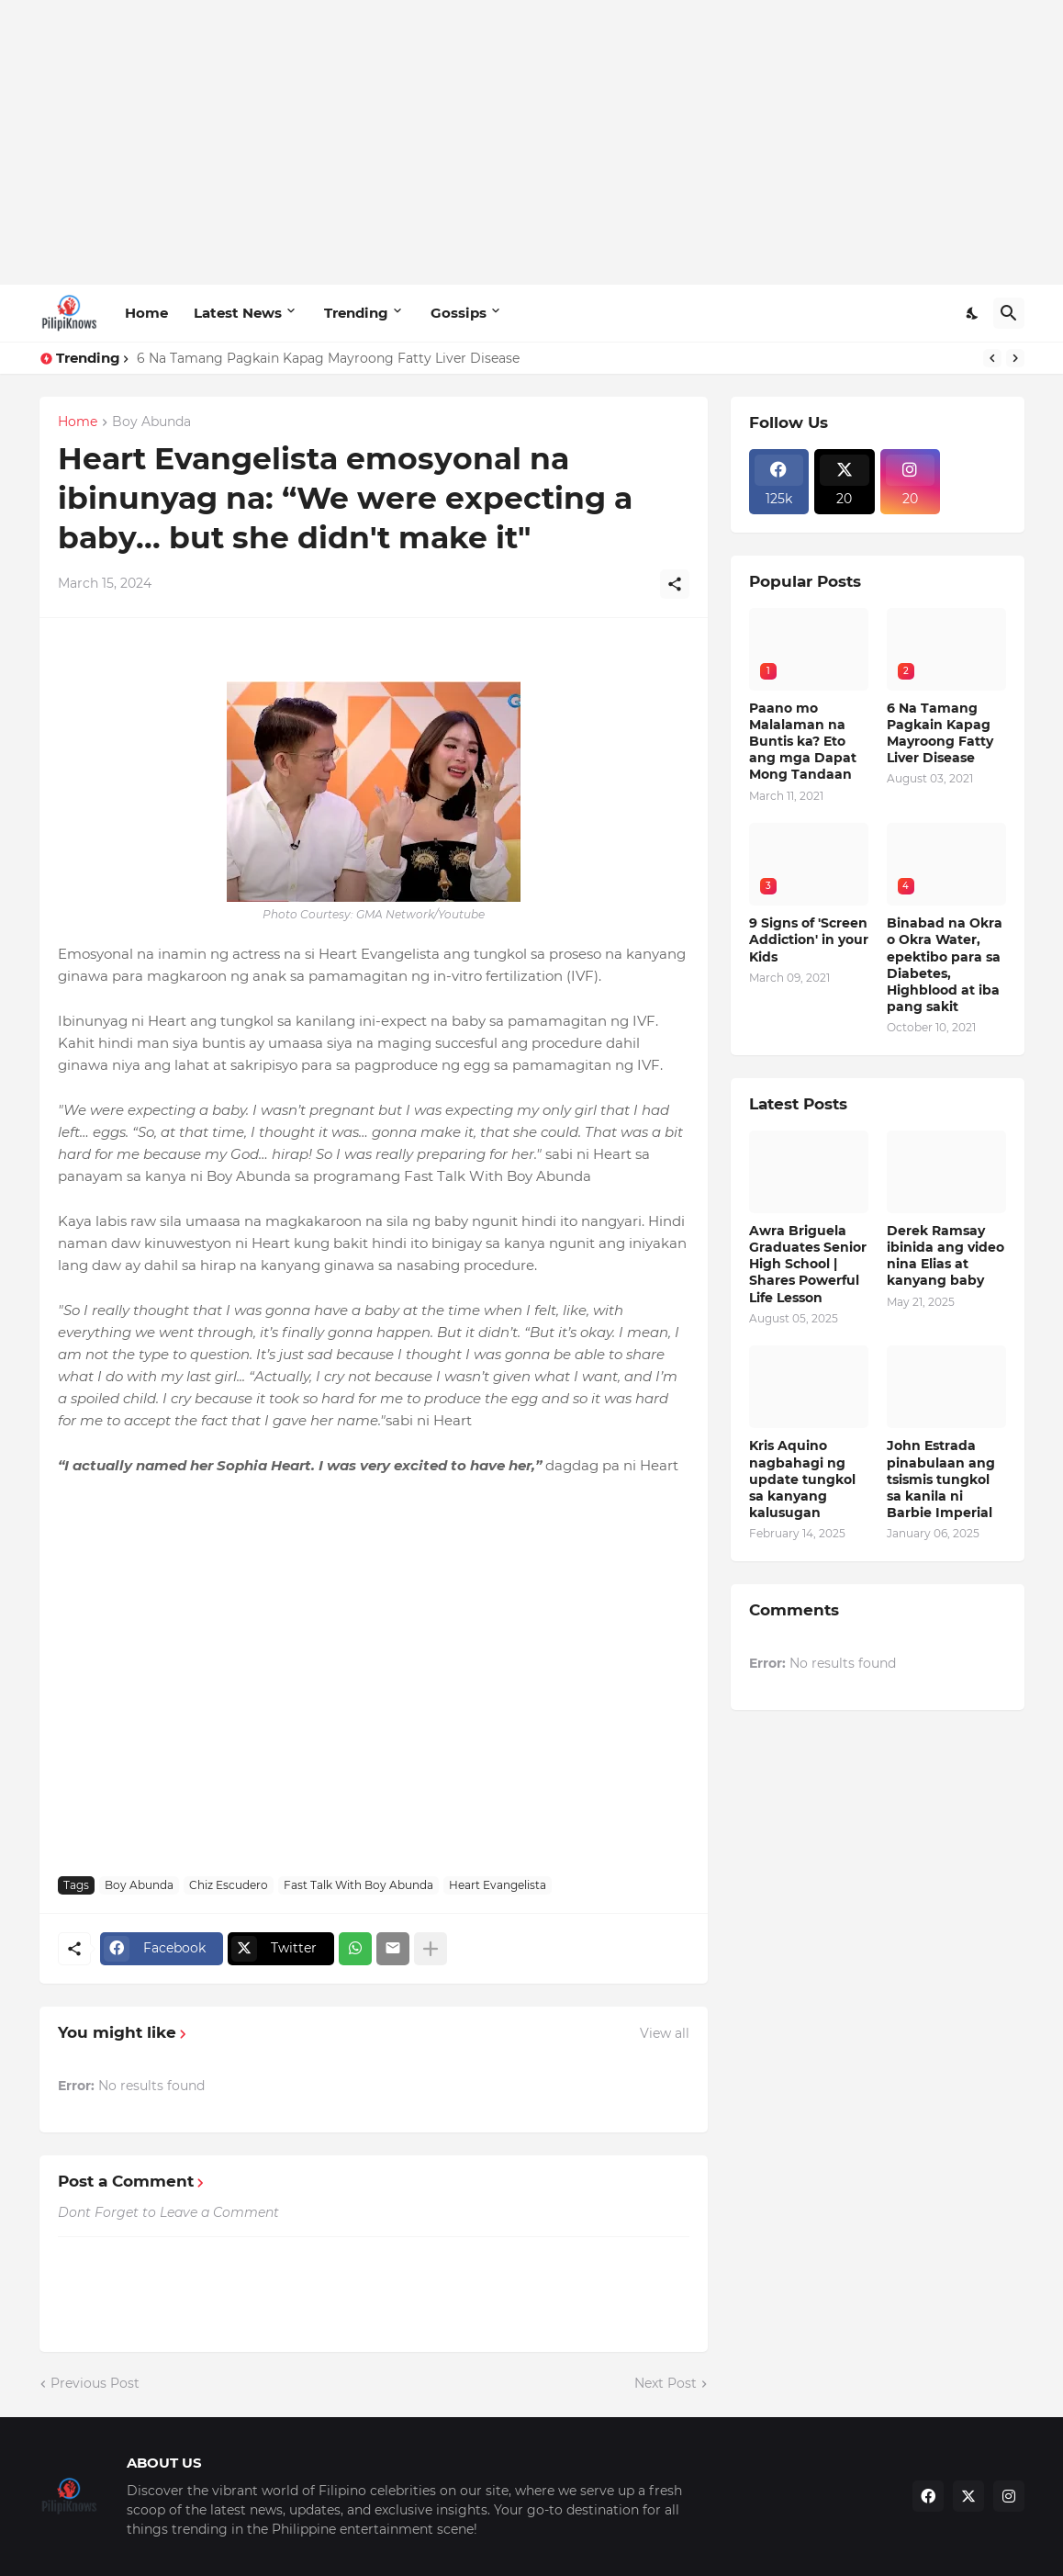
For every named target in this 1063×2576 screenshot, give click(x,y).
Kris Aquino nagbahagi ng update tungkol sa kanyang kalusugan (802, 1479)
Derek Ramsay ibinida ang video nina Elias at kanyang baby (945, 1255)
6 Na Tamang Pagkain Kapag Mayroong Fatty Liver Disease (328, 358)
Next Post (665, 2383)
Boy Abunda (151, 422)
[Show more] (430, 1948)
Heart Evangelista (497, 1885)
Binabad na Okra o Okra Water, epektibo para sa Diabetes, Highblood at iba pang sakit (944, 965)
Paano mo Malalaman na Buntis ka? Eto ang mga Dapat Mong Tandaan (802, 741)
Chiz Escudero (228, 1885)
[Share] (674, 584)
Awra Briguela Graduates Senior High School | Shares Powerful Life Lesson (808, 1264)
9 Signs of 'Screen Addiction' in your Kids (808, 939)
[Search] (1008, 313)
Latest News (238, 312)
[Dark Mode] (973, 313)
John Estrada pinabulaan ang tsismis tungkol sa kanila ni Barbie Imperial (941, 1479)
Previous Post (95, 2383)
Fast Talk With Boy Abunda (358, 1885)
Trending (356, 312)
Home (146, 312)
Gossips (459, 312)
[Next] (1015, 358)
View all (664, 2033)
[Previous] (992, 358)
